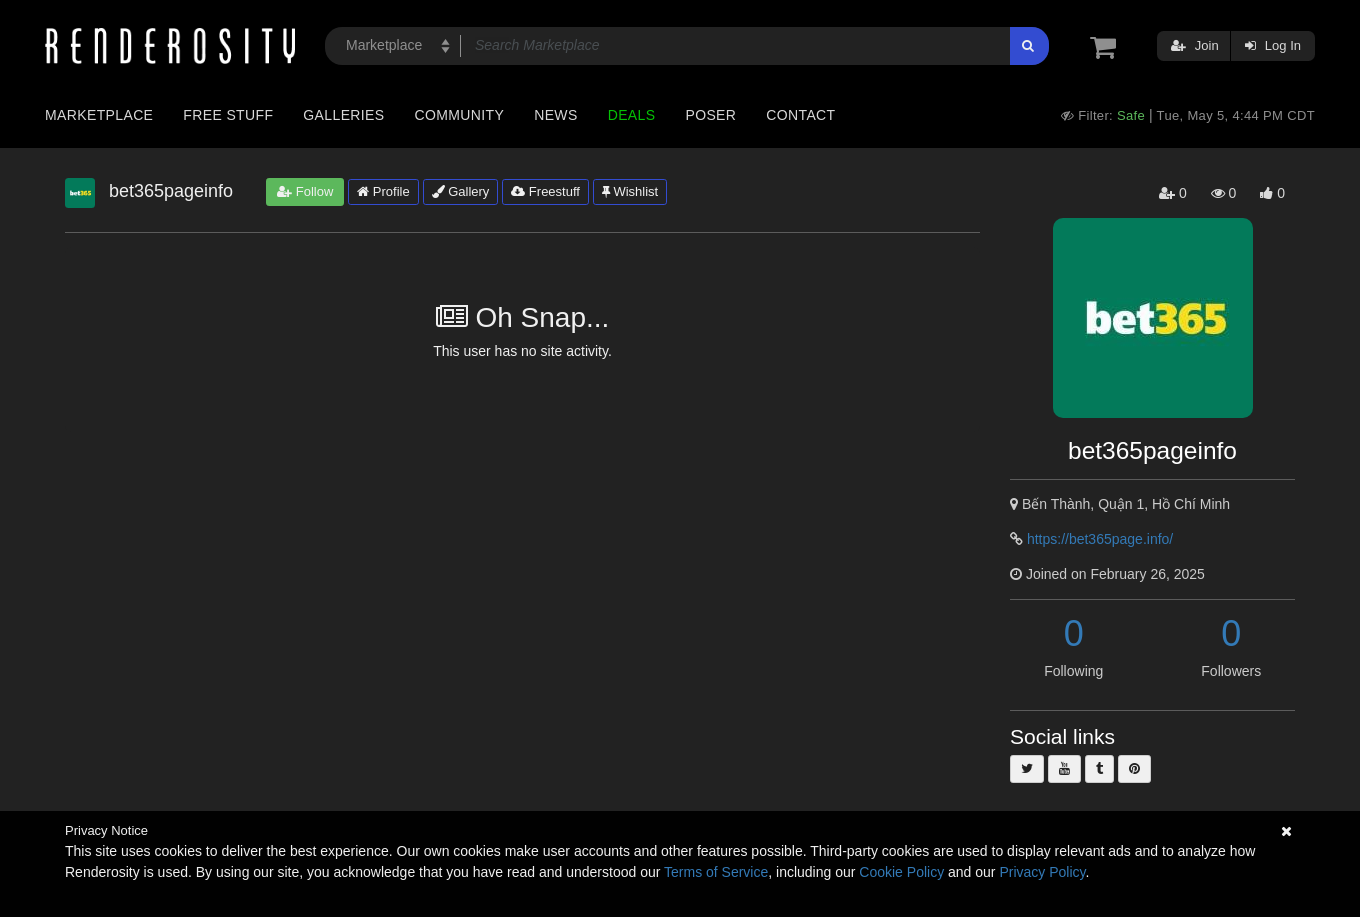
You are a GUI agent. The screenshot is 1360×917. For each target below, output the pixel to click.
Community (460, 115)
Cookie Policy (901, 872)
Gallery (461, 191)
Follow (305, 191)
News (555, 115)
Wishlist (630, 191)
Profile (383, 191)
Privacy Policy (1042, 872)
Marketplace (99, 115)
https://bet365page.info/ (1100, 539)
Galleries (343, 115)
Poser (710, 115)
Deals (632, 115)
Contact (800, 115)
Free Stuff (228, 115)
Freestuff (545, 191)
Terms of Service (716, 872)
